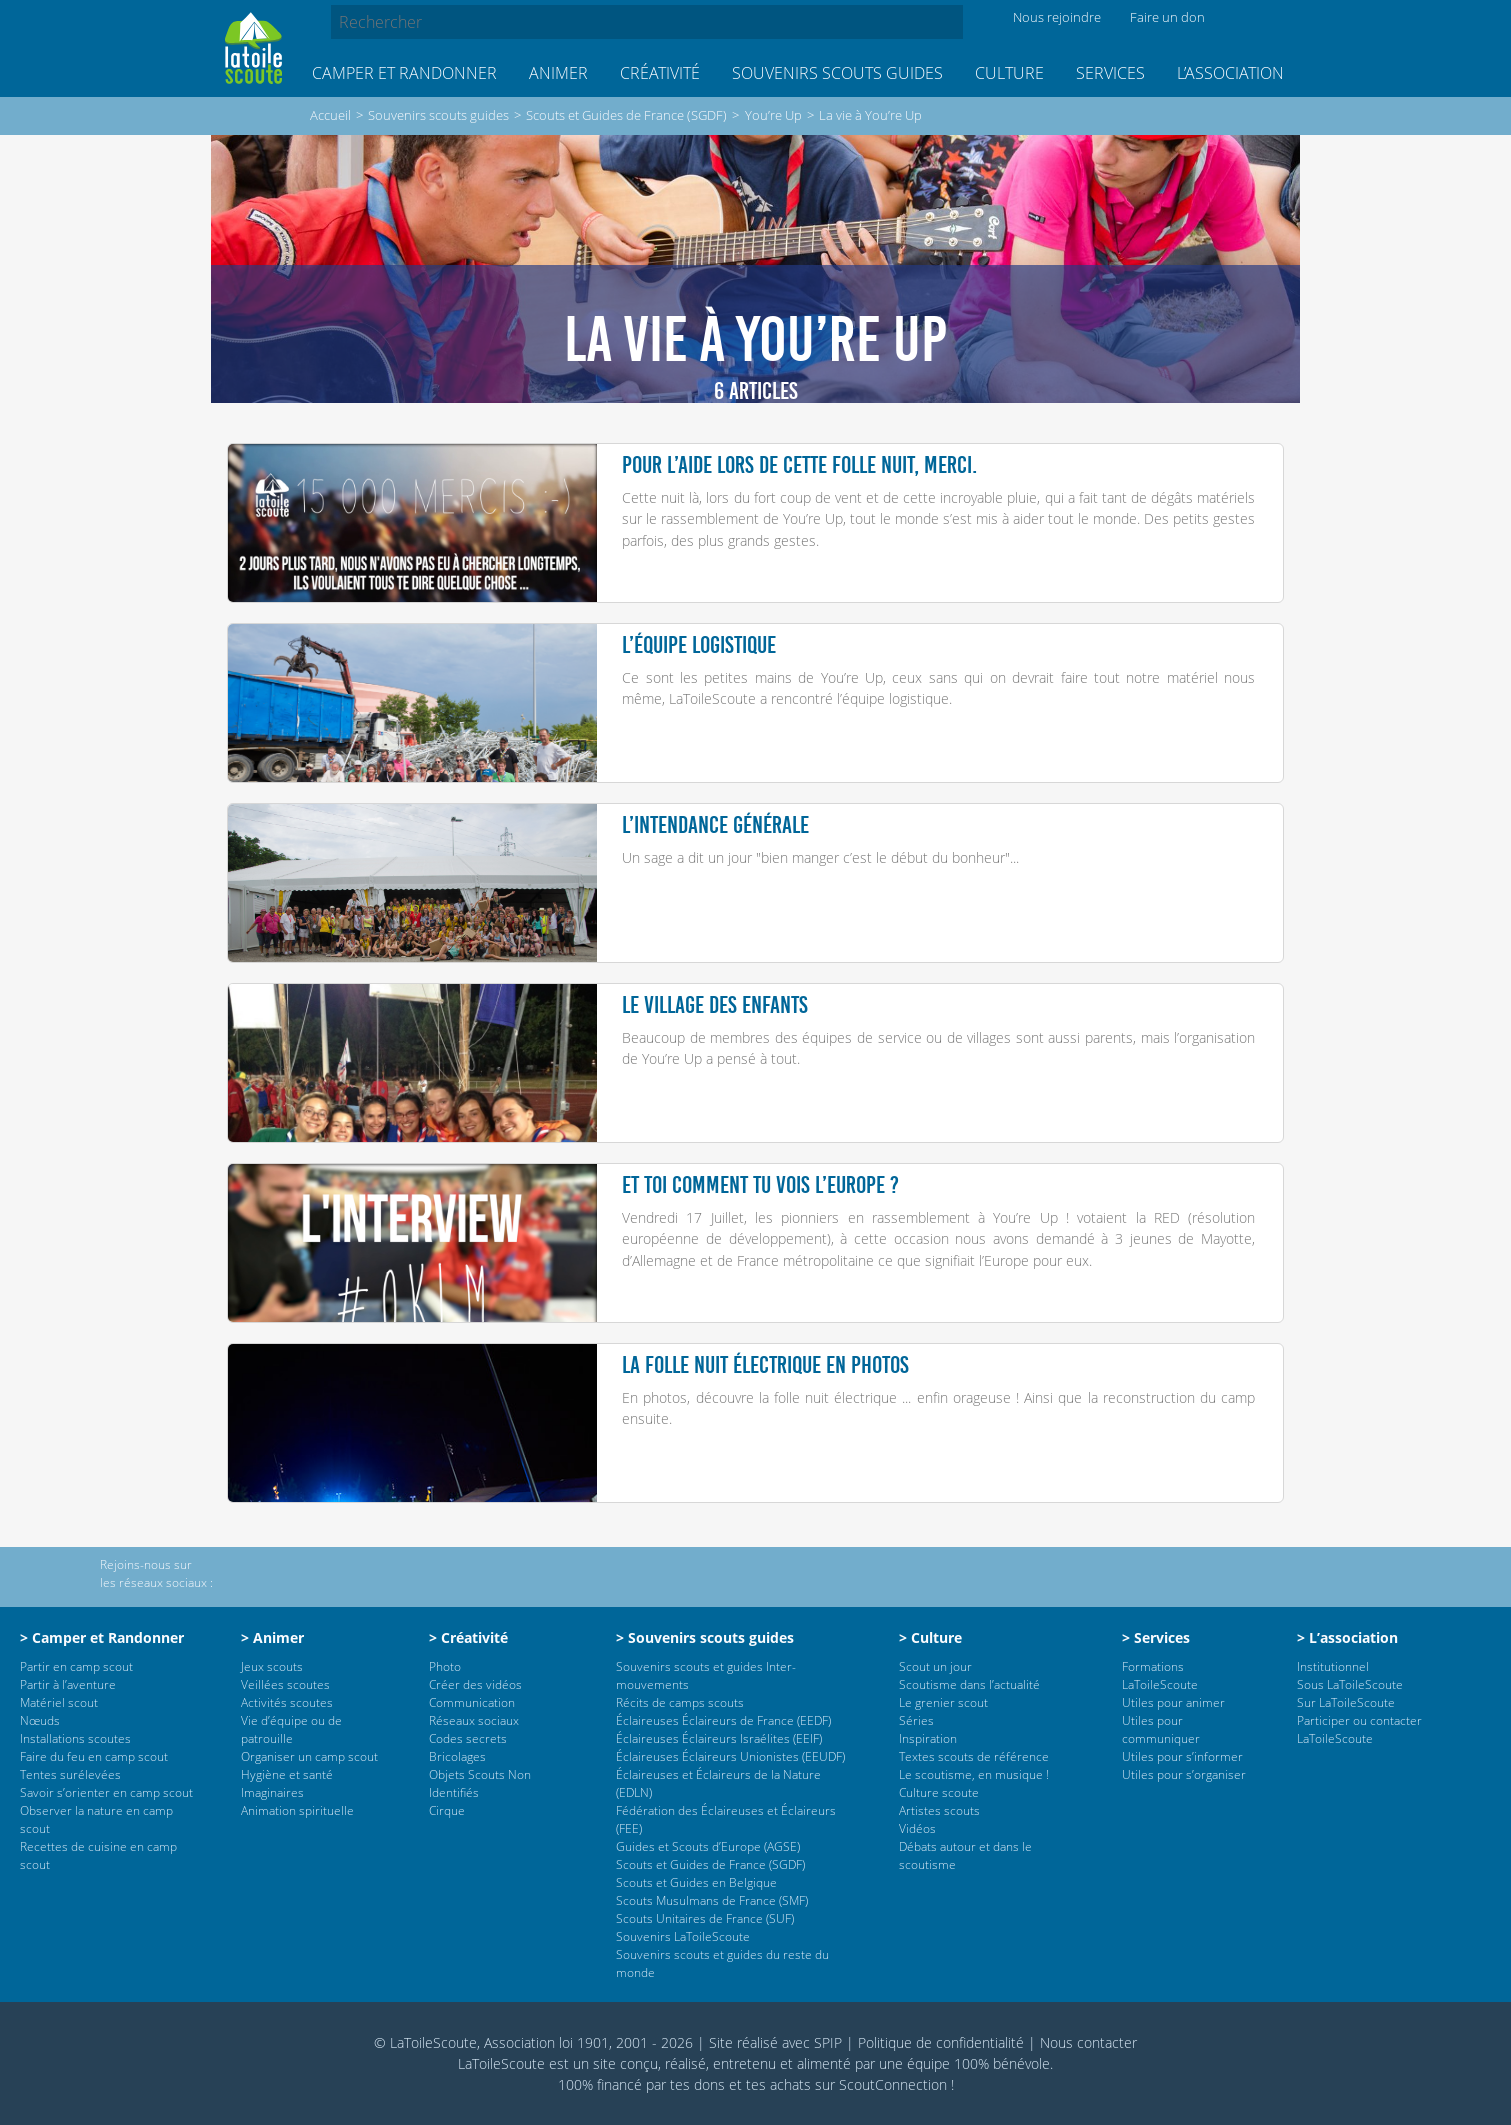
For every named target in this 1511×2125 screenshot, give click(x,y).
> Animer (272, 1637)
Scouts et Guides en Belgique (696, 1882)
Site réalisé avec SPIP (775, 2042)
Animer (558, 73)
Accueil (330, 115)
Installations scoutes (75, 1738)
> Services (1156, 1637)
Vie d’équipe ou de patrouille (291, 1729)
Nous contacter (1088, 2042)
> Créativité (468, 1637)
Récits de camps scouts (680, 1702)
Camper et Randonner (404, 73)
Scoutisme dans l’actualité (969, 1684)
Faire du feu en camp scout (94, 1756)
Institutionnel (1333, 1666)
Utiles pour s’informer (1182, 1756)
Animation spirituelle (297, 1810)
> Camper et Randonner (102, 1637)
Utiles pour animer (1173, 1702)
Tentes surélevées (70, 1774)
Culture (1009, 73)
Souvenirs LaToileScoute (683, 1936)
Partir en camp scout (76, 1666)
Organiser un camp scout (309, 1756)
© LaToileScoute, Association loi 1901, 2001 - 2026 (533, 2042)
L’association (1230, 73)
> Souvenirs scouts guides (705, 1637)
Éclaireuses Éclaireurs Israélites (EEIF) (719, 1738)
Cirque (447, 1810)
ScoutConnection (893, 2084)
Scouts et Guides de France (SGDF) (626, 115)
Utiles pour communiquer (1161, 1729)
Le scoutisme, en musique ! (974, 1774)
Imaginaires (272, 1792)
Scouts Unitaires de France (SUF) (705, 1918)
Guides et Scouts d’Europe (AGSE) (708, 1846)
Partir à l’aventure (68, 1684)
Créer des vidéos (475, 1684)
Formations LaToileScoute (1160, 1675)
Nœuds (40, 1720)
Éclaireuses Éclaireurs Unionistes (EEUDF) (730, 1756)
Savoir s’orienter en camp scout (106, 1792)
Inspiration (928, 1738)
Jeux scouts (272, 1666)
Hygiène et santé (287, 1774)
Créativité (660, 73)
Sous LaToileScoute (1350, 1684)
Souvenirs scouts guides (837, 73)
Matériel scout (59, 1702)
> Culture (930, 1637)
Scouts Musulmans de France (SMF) (712, 1900)
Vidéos (917, 1828)
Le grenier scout (943, 1702)
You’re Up (773, 115)
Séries (916, 1720)
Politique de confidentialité (941, 2042)
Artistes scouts (939, 1810)
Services (1110, 73)
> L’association (1347, 1637)
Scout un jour (935, 1666)
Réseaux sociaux (474, 1720)
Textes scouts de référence (974, 1756)
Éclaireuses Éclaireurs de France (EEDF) (723, 1720)
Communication (472, 1702)
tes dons (697, 2084)
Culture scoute (939, 1792)
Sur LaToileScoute (1346, 1702)
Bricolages (457, 1756)
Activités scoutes (287, 1702)
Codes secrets (468, 1738)
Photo (445, 1666)
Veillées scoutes (285, 1684)
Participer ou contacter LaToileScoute (1359, 1729)
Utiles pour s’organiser (1184, 1774)
